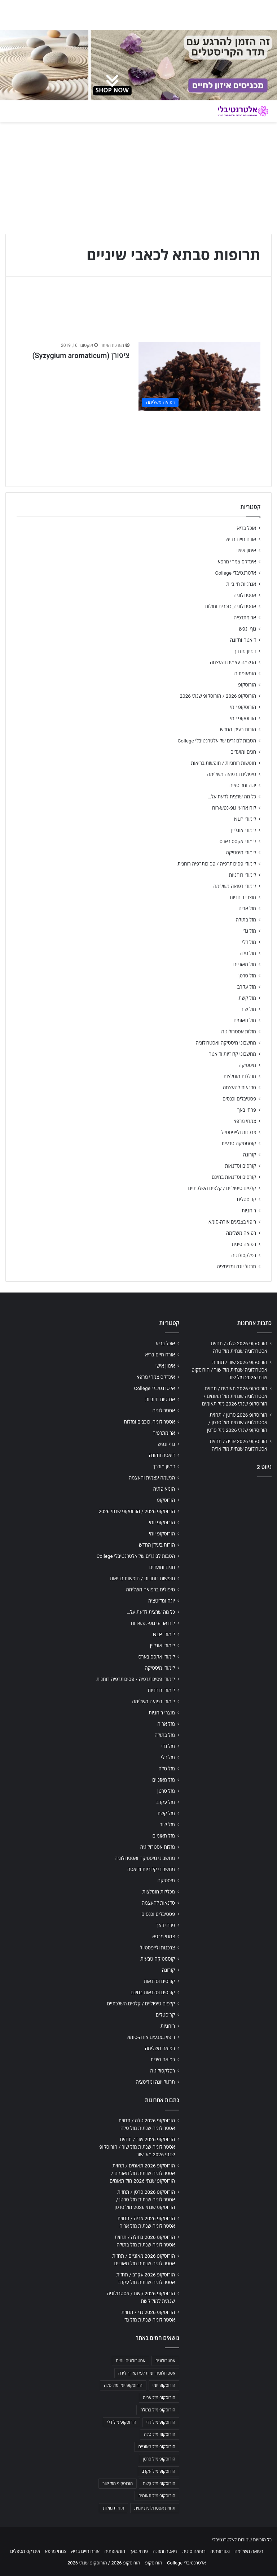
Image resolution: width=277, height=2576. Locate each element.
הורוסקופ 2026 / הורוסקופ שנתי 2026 (218, 696)
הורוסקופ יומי (243, 707)
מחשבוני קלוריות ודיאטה (232, 1054)
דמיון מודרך (245, 651)
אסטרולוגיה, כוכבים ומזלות (230, 606)
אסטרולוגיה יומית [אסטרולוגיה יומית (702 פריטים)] (130, 2360)
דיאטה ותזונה (243, 640)
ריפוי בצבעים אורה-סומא (232, 1222)
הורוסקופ (247, 685)
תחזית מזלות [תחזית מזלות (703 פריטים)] (113, 2508)
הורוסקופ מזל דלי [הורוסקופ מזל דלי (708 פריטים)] (121, 2422)
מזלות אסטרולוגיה (238, 1031)
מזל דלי (249, 942)
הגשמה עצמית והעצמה (233, 662)
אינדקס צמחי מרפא (237, 562)
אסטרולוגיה (245, 595)
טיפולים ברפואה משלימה (231, 774)
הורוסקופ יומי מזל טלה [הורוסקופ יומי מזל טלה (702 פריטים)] (123, 2385)
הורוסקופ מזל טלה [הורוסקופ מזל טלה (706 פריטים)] (159, 2434)
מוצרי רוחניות (243, 897)
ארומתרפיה (245, 617)
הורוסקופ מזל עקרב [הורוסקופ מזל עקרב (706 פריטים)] (158, 2471)
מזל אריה (247, 908)
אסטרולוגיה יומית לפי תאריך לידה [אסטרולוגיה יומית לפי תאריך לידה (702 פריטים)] (146, 2373)
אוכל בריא (246, 528)
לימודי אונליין (243, 830)
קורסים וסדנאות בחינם (234, 1177)
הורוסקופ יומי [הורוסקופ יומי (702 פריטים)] (164, 2385)
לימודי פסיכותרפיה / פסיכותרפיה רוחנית (216, 864)
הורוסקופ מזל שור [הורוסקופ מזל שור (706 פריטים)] (117, 2483)
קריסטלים (246, 1199)
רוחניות (249, 1210)
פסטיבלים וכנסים (239, 1099)
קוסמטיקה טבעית (238, 1143)
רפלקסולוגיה (243, 1255)
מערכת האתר (112, 345)
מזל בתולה (246, 920)
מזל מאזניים (244, 964)
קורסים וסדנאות (240, 1166)
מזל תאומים (245, 1020)
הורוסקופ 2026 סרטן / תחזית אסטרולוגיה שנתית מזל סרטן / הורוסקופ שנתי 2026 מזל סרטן (237, 1422)
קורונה (249, 1155)
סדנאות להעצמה (239, 1087)
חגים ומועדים (243, 752)
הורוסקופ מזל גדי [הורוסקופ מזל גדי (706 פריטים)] (160, 2422)
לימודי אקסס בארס (238, 841)
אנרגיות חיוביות (241, 584)
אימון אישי (246, 550)
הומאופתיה (245, 673)
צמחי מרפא (244, 1121)
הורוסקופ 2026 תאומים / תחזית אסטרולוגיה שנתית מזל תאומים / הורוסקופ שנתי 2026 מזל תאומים (234, 1396)
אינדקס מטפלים (25, 2551)
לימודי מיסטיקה (241, 852)
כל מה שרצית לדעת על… (232, 796)
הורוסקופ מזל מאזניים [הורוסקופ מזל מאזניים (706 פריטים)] (156, 2446)
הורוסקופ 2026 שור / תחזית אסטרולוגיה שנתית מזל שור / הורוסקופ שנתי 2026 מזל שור (229, 1369)
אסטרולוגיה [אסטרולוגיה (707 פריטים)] (165, 2360)
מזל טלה (247, 953)
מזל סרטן (247, 975)
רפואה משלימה (241, 1233)
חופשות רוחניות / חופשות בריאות (223, 763)
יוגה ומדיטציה (242, 785)
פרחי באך (246, 1110)
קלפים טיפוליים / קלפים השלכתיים (222, 1188)
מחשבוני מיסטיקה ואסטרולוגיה (226, 1043)
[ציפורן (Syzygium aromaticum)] (199, 376)
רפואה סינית (244, 1244)
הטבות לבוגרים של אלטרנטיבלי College (216, 741)
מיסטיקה (247, 1065)
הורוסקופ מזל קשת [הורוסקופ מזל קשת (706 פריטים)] (159, 2483)
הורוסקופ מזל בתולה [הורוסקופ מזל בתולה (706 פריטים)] (157, 2409)
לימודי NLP (245, 819)
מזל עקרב (246, 987)
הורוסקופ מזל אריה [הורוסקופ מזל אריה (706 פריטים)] (159, 2397)
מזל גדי (249, 931)
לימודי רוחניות (242, 875)
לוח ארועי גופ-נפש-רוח (234, 808)
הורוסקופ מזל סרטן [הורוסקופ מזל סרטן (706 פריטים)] (159, 2459)
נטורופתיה (220, 2551)
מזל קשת (247, 998)
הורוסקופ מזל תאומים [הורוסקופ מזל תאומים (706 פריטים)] (156, 2495)
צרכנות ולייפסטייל (238, 1132)
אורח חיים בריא (241, 539)
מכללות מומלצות (240, 1076)
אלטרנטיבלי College (235, 573)
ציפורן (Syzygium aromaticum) (80, 355)
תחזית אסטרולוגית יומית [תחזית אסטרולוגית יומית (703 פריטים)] (154, 2508)
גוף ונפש (247, 629)
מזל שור (248, 1009)
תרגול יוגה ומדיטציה (236, 1266)
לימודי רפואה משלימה (234, 886)
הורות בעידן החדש (238, 729)
